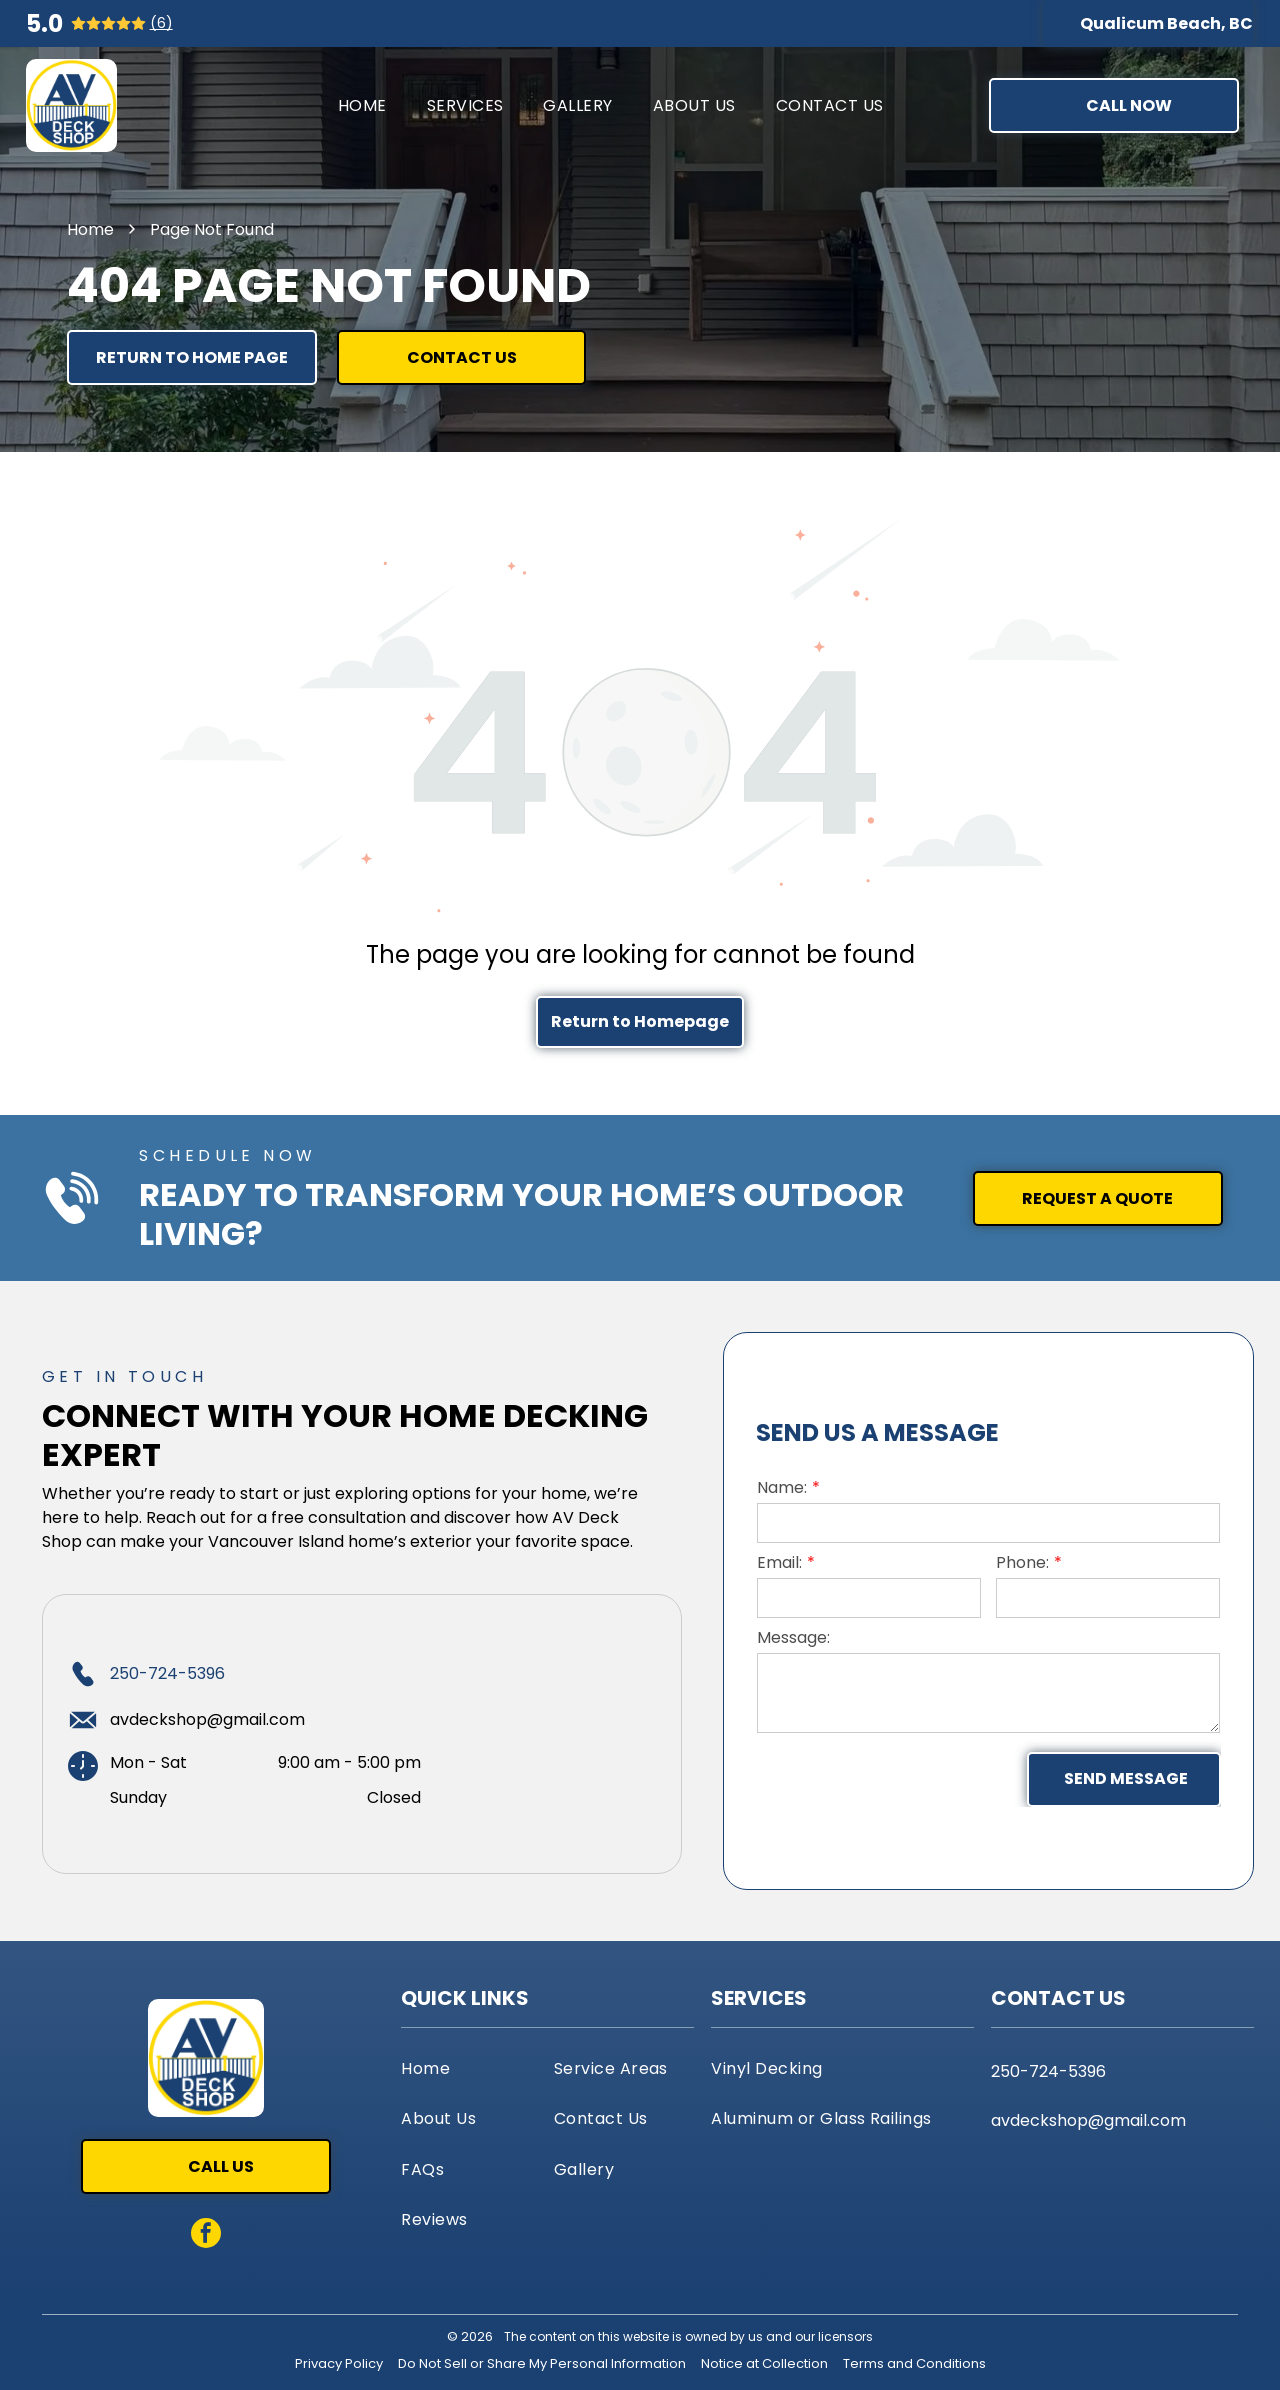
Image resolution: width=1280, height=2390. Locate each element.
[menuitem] (362, 105)
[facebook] (206, 2235)
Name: (782, 1487)
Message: (793, 1637)
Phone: (1022, 1562)
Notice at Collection (764, 2363)
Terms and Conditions (914, 2363)
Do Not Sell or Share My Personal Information (542, 2363)
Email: (779, 1562)
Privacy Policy (339, 2363)
